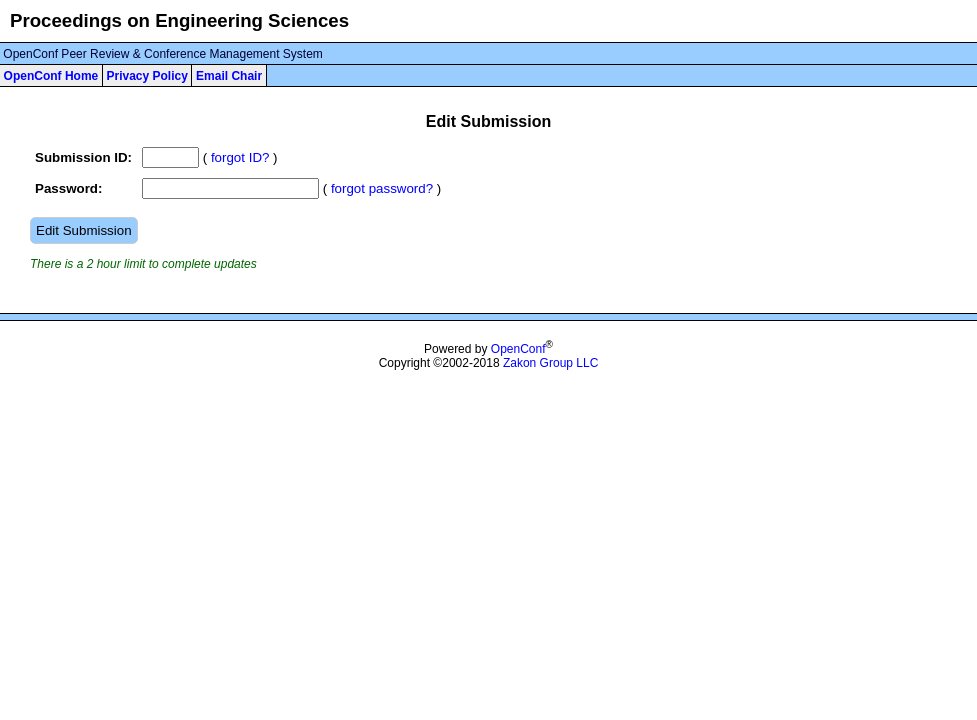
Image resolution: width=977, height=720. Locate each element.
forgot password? (382, 188)
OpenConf (518, 349)
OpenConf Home (51, 76)
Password (66, 188)
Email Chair (229, 76)
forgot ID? (240, 157)
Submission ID (81, 157)
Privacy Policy (146, 76)
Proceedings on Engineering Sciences (179, 20)
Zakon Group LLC (550, 363)
